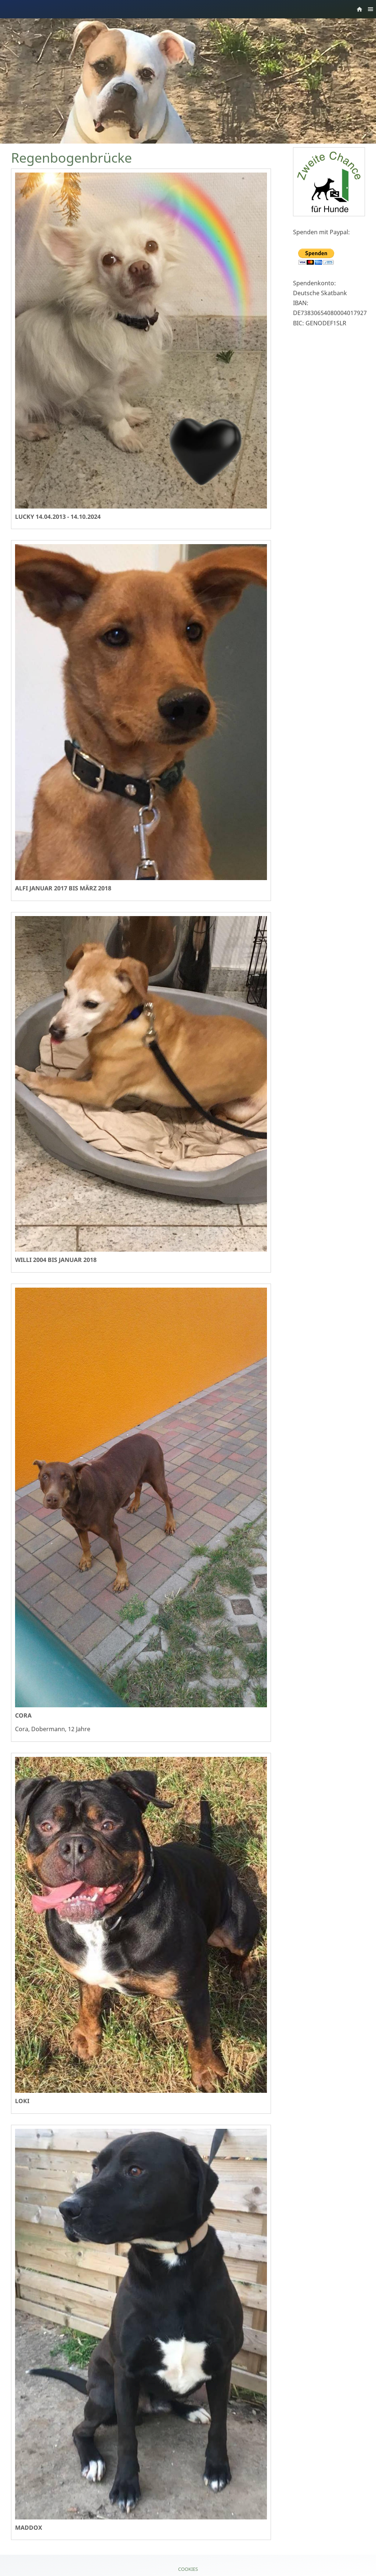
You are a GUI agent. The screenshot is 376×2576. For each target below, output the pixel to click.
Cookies (188, 2569)
